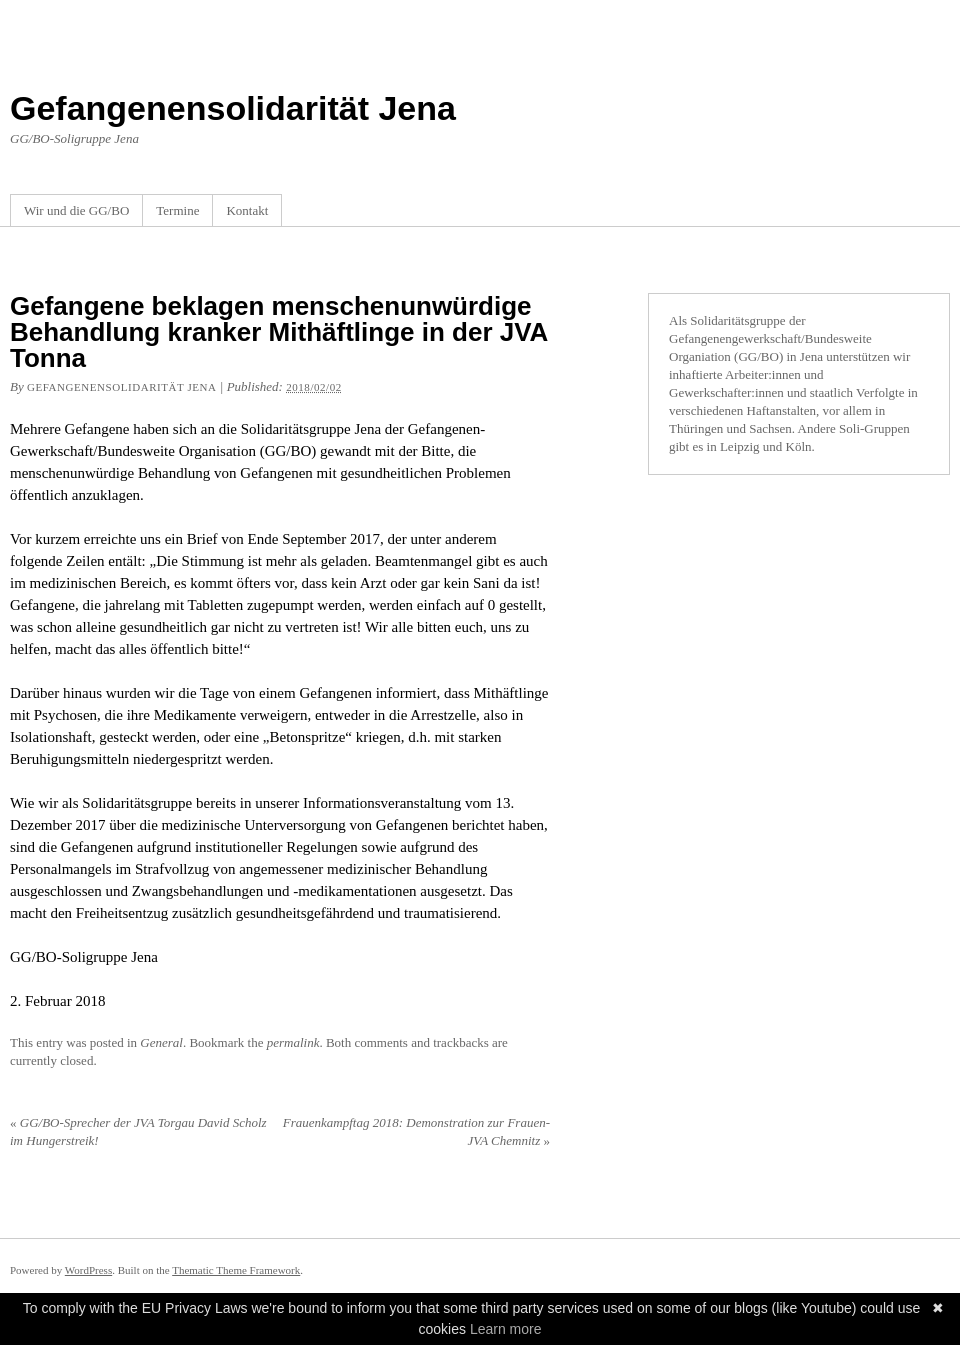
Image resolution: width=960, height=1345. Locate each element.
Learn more (506, 1329)
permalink (293, 1042)
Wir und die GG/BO (76, 210)
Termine (177, 210)
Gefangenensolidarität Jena (233, 108)
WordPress (88, 1270)
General (161, 1042)
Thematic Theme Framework (236, 1270)
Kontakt (247, 210)
